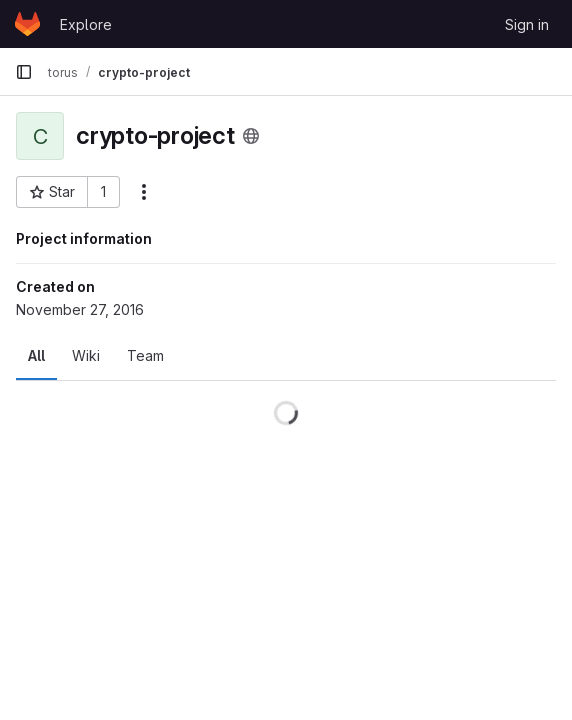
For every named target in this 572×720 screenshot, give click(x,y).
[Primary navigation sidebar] (24, 72)
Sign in (527, 24)
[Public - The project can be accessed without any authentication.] (251, 136)
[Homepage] (27, 24)
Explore (86, 24)
